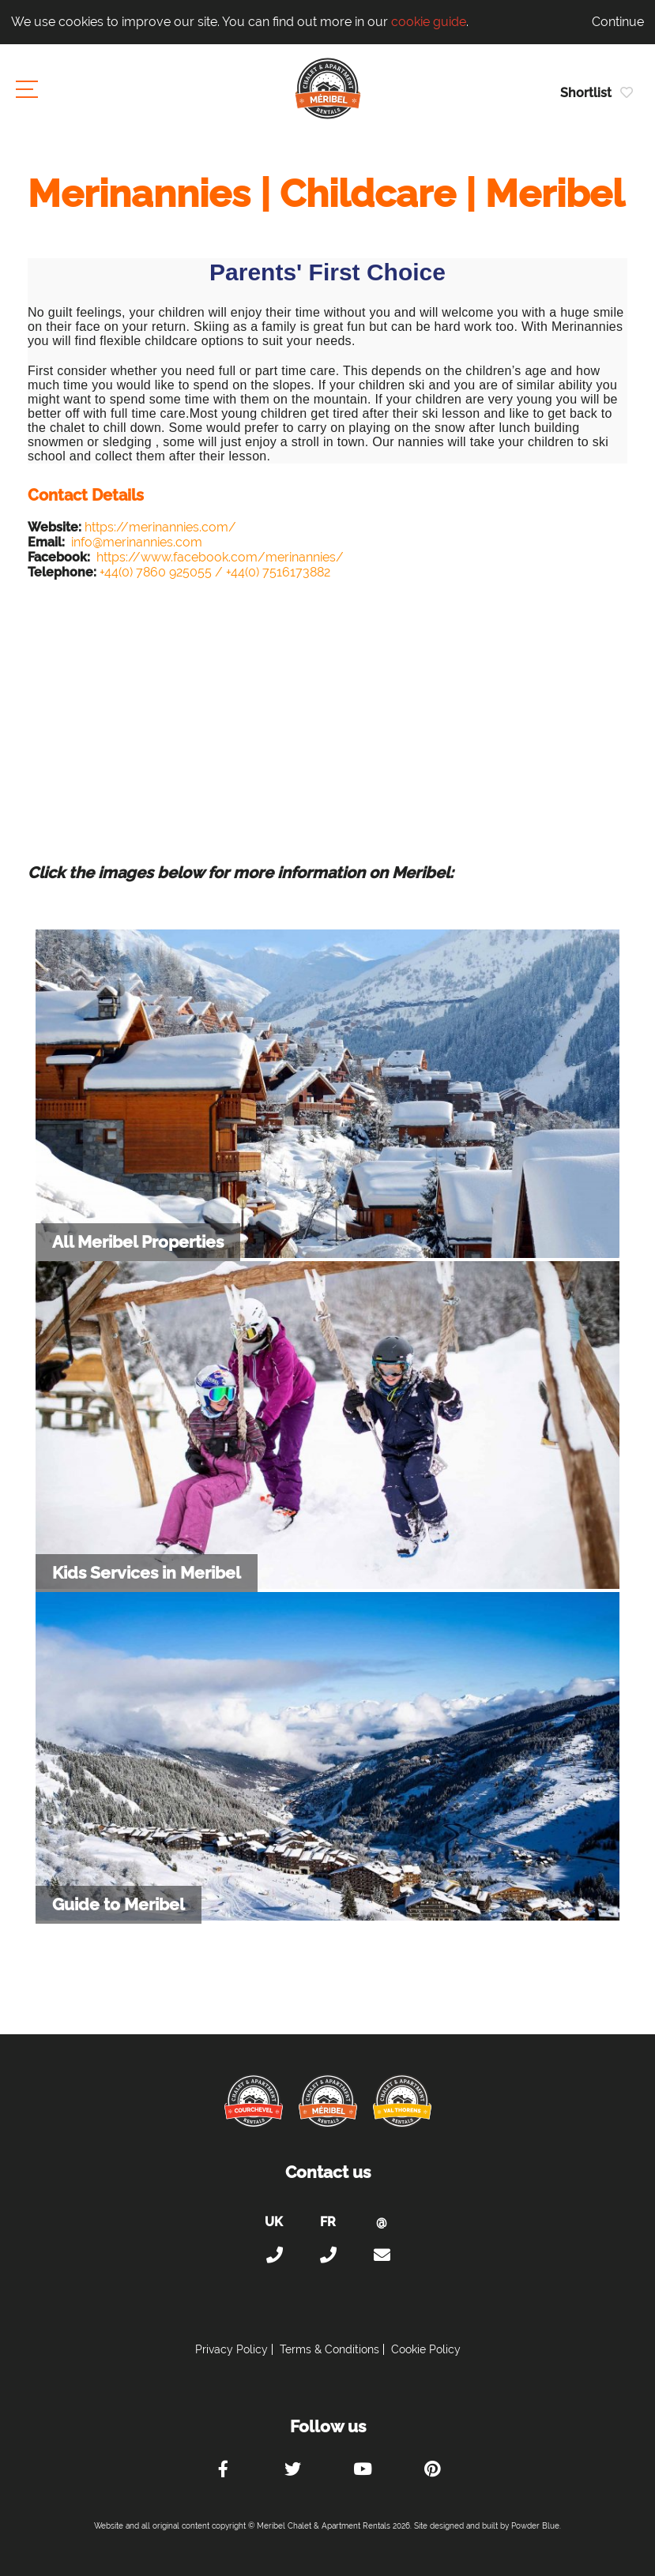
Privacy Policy (231, 2349)
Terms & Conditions (329, 2349)
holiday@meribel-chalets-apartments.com (381, 2255)
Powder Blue (535, 2526)
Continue (618, 21)
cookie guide (428, 21)
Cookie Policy (426, 2349)
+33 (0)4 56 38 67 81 (328, 2255)
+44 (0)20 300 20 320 (274, 2255)
